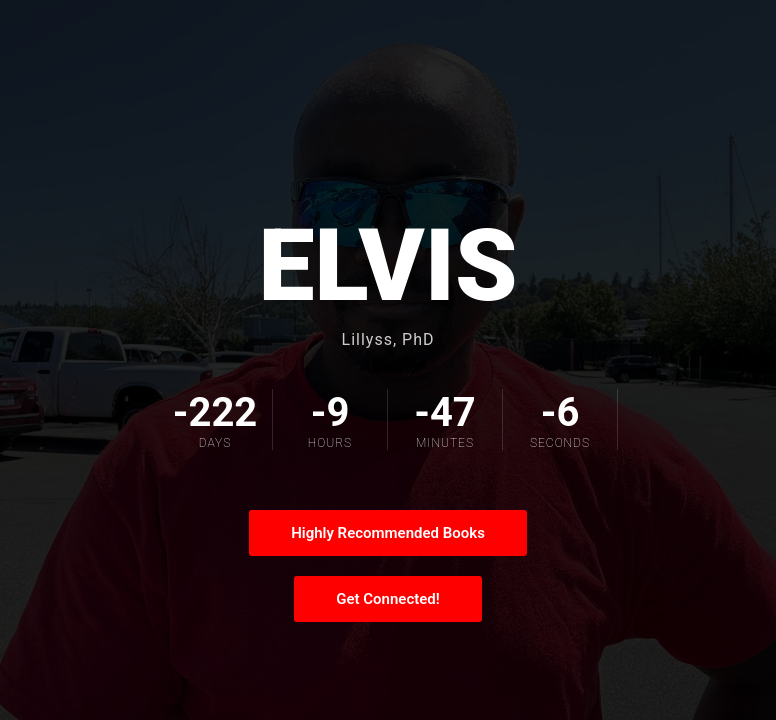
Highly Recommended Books (388, 533)
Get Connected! (388, 599)
